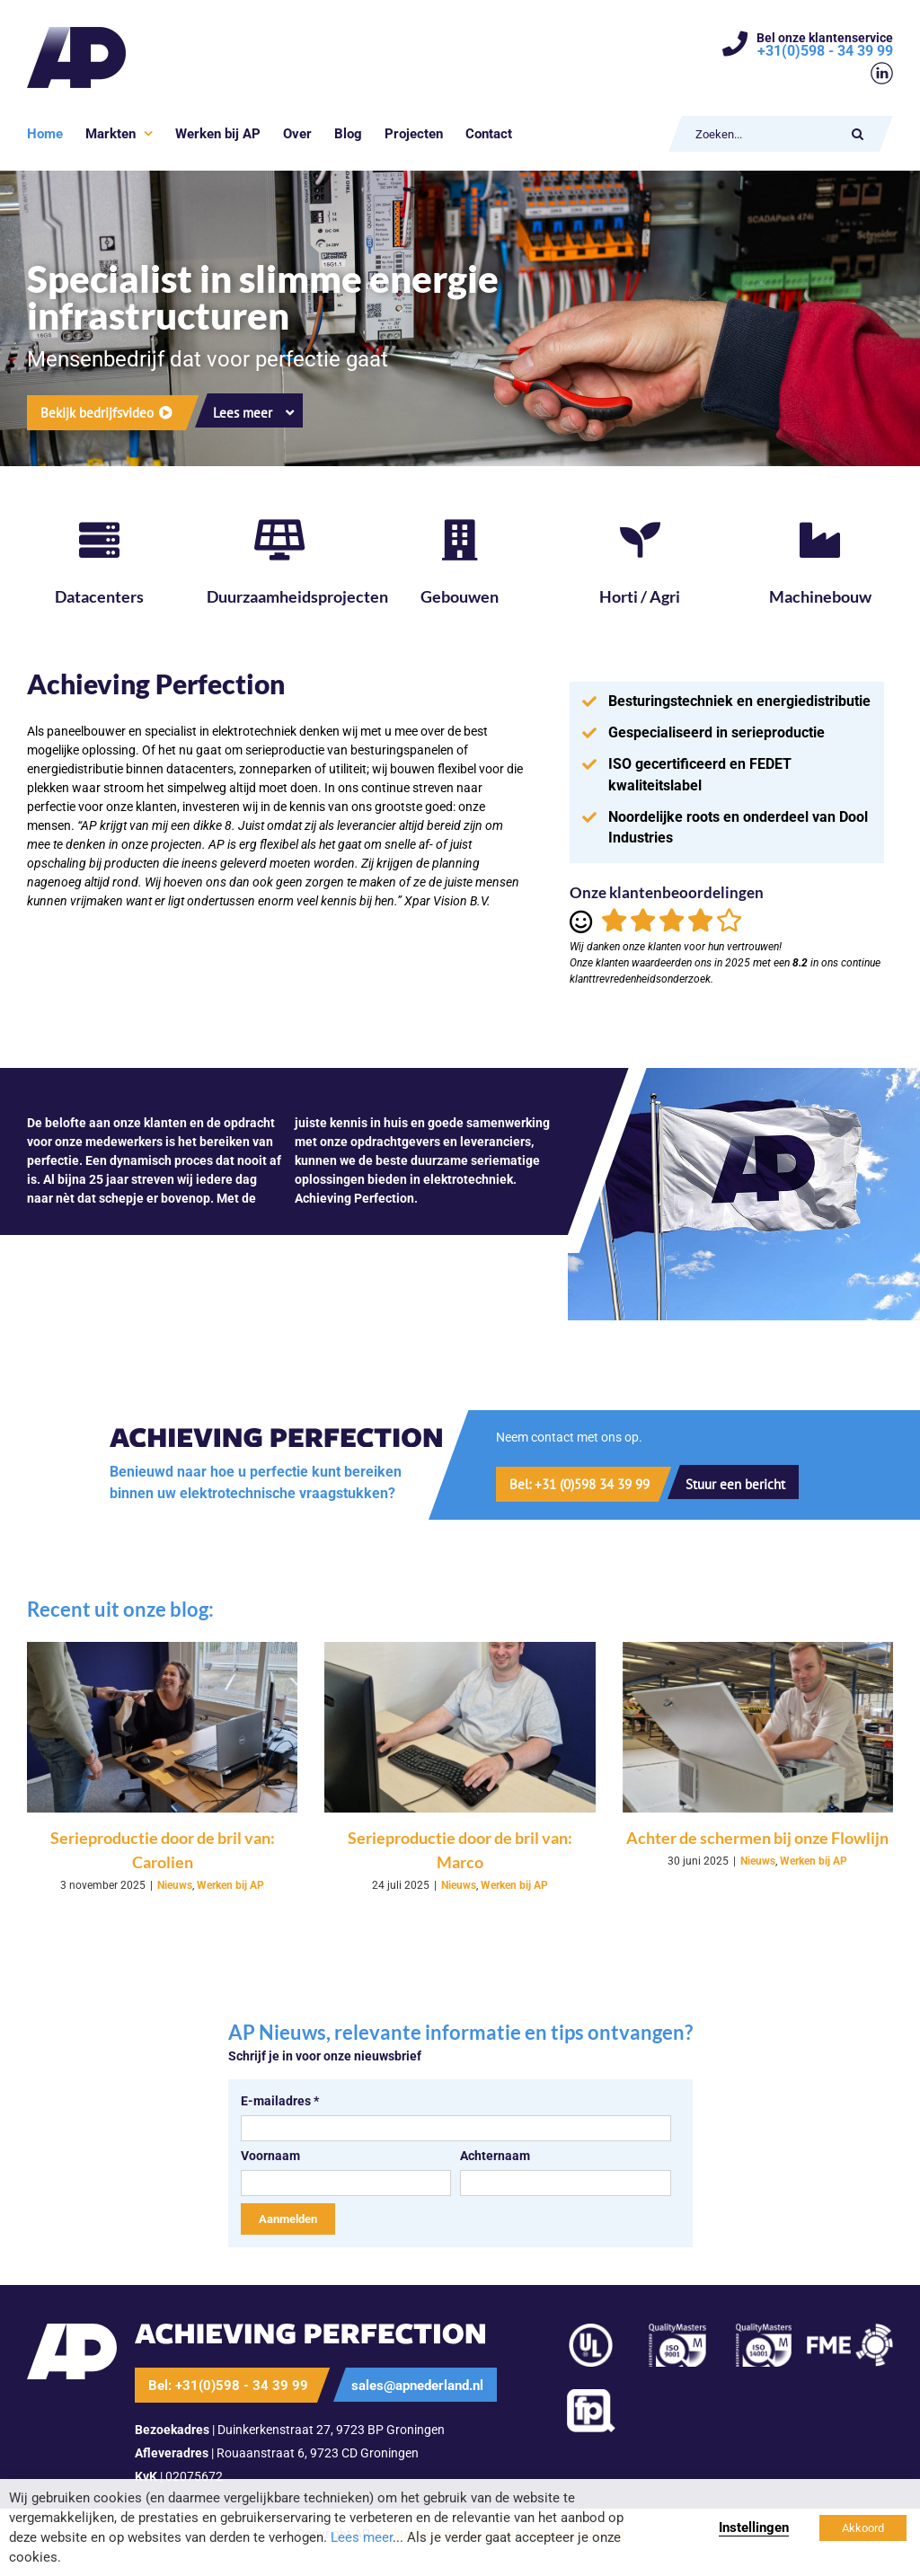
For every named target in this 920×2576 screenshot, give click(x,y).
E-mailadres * (280, 2101)
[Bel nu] (570, 1484)
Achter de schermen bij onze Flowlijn (757, 1838)
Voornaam (270, 2155)
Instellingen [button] (754, 2527)
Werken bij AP (230, 1885)
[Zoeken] (858, 134)
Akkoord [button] (863, 2528)
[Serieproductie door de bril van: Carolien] (162, 1727)
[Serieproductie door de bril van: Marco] (459, 1727)
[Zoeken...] (763, 134)
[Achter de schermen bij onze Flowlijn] (758, 1727)
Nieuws (174, 1885)
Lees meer (362, 2537)
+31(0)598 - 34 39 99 (825, 51)
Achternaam (495, 2155)
